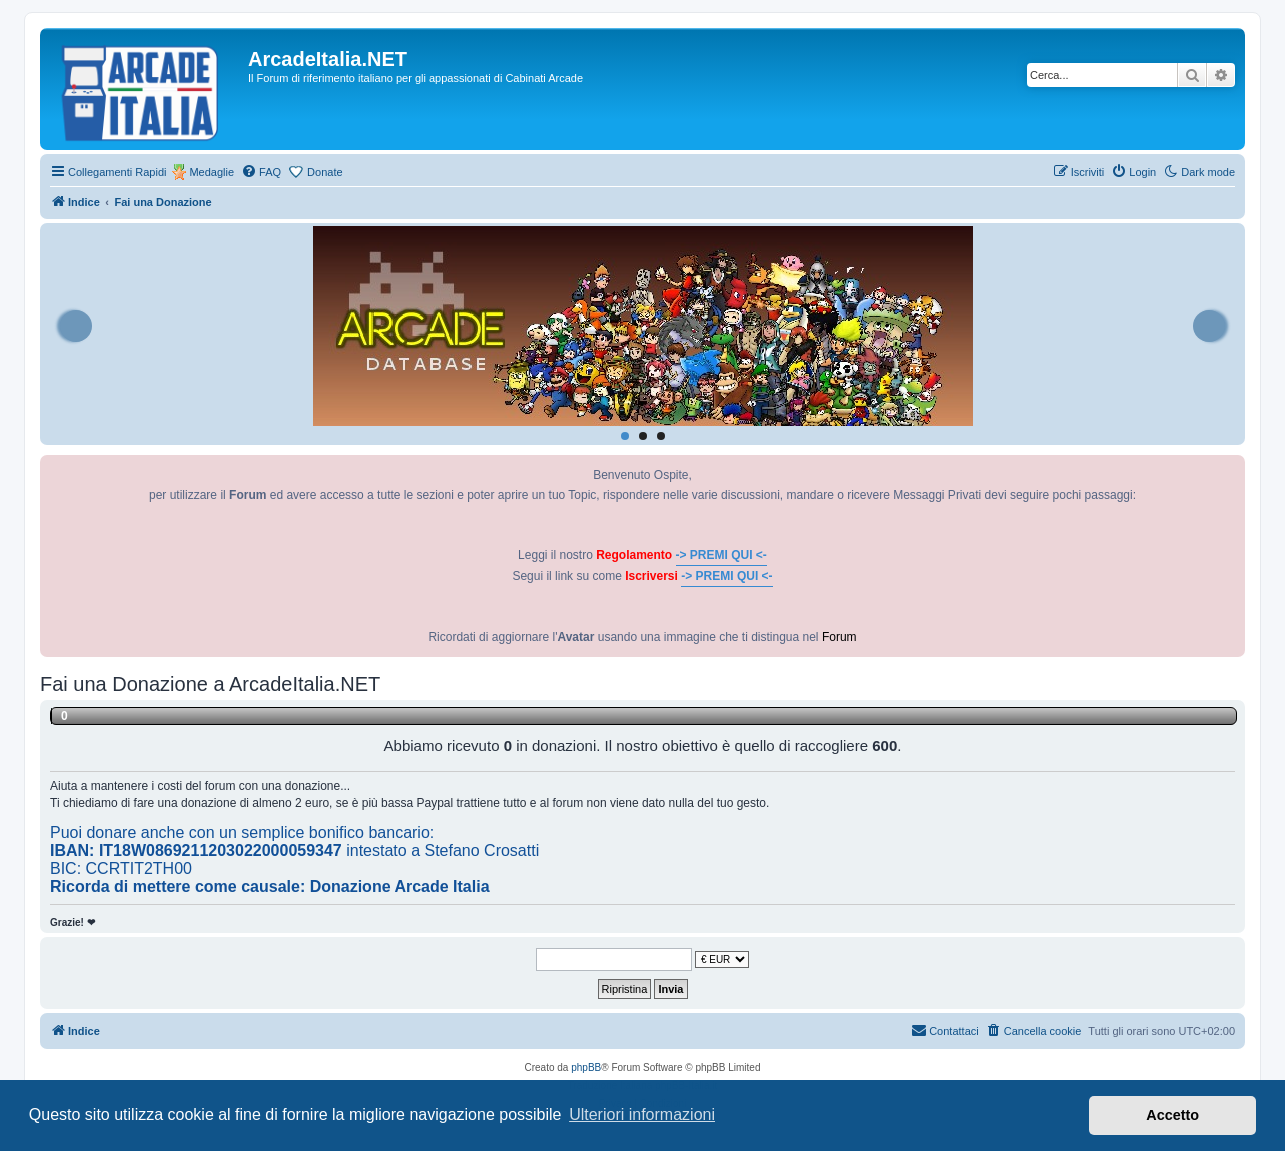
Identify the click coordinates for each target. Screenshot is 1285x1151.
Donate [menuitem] (324, 172)
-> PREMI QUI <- (721, 555)
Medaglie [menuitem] (211, 172)
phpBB (586, 1067)
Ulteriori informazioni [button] (642, 1114)
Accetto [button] (1172, 1115)
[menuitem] (261, 172)
